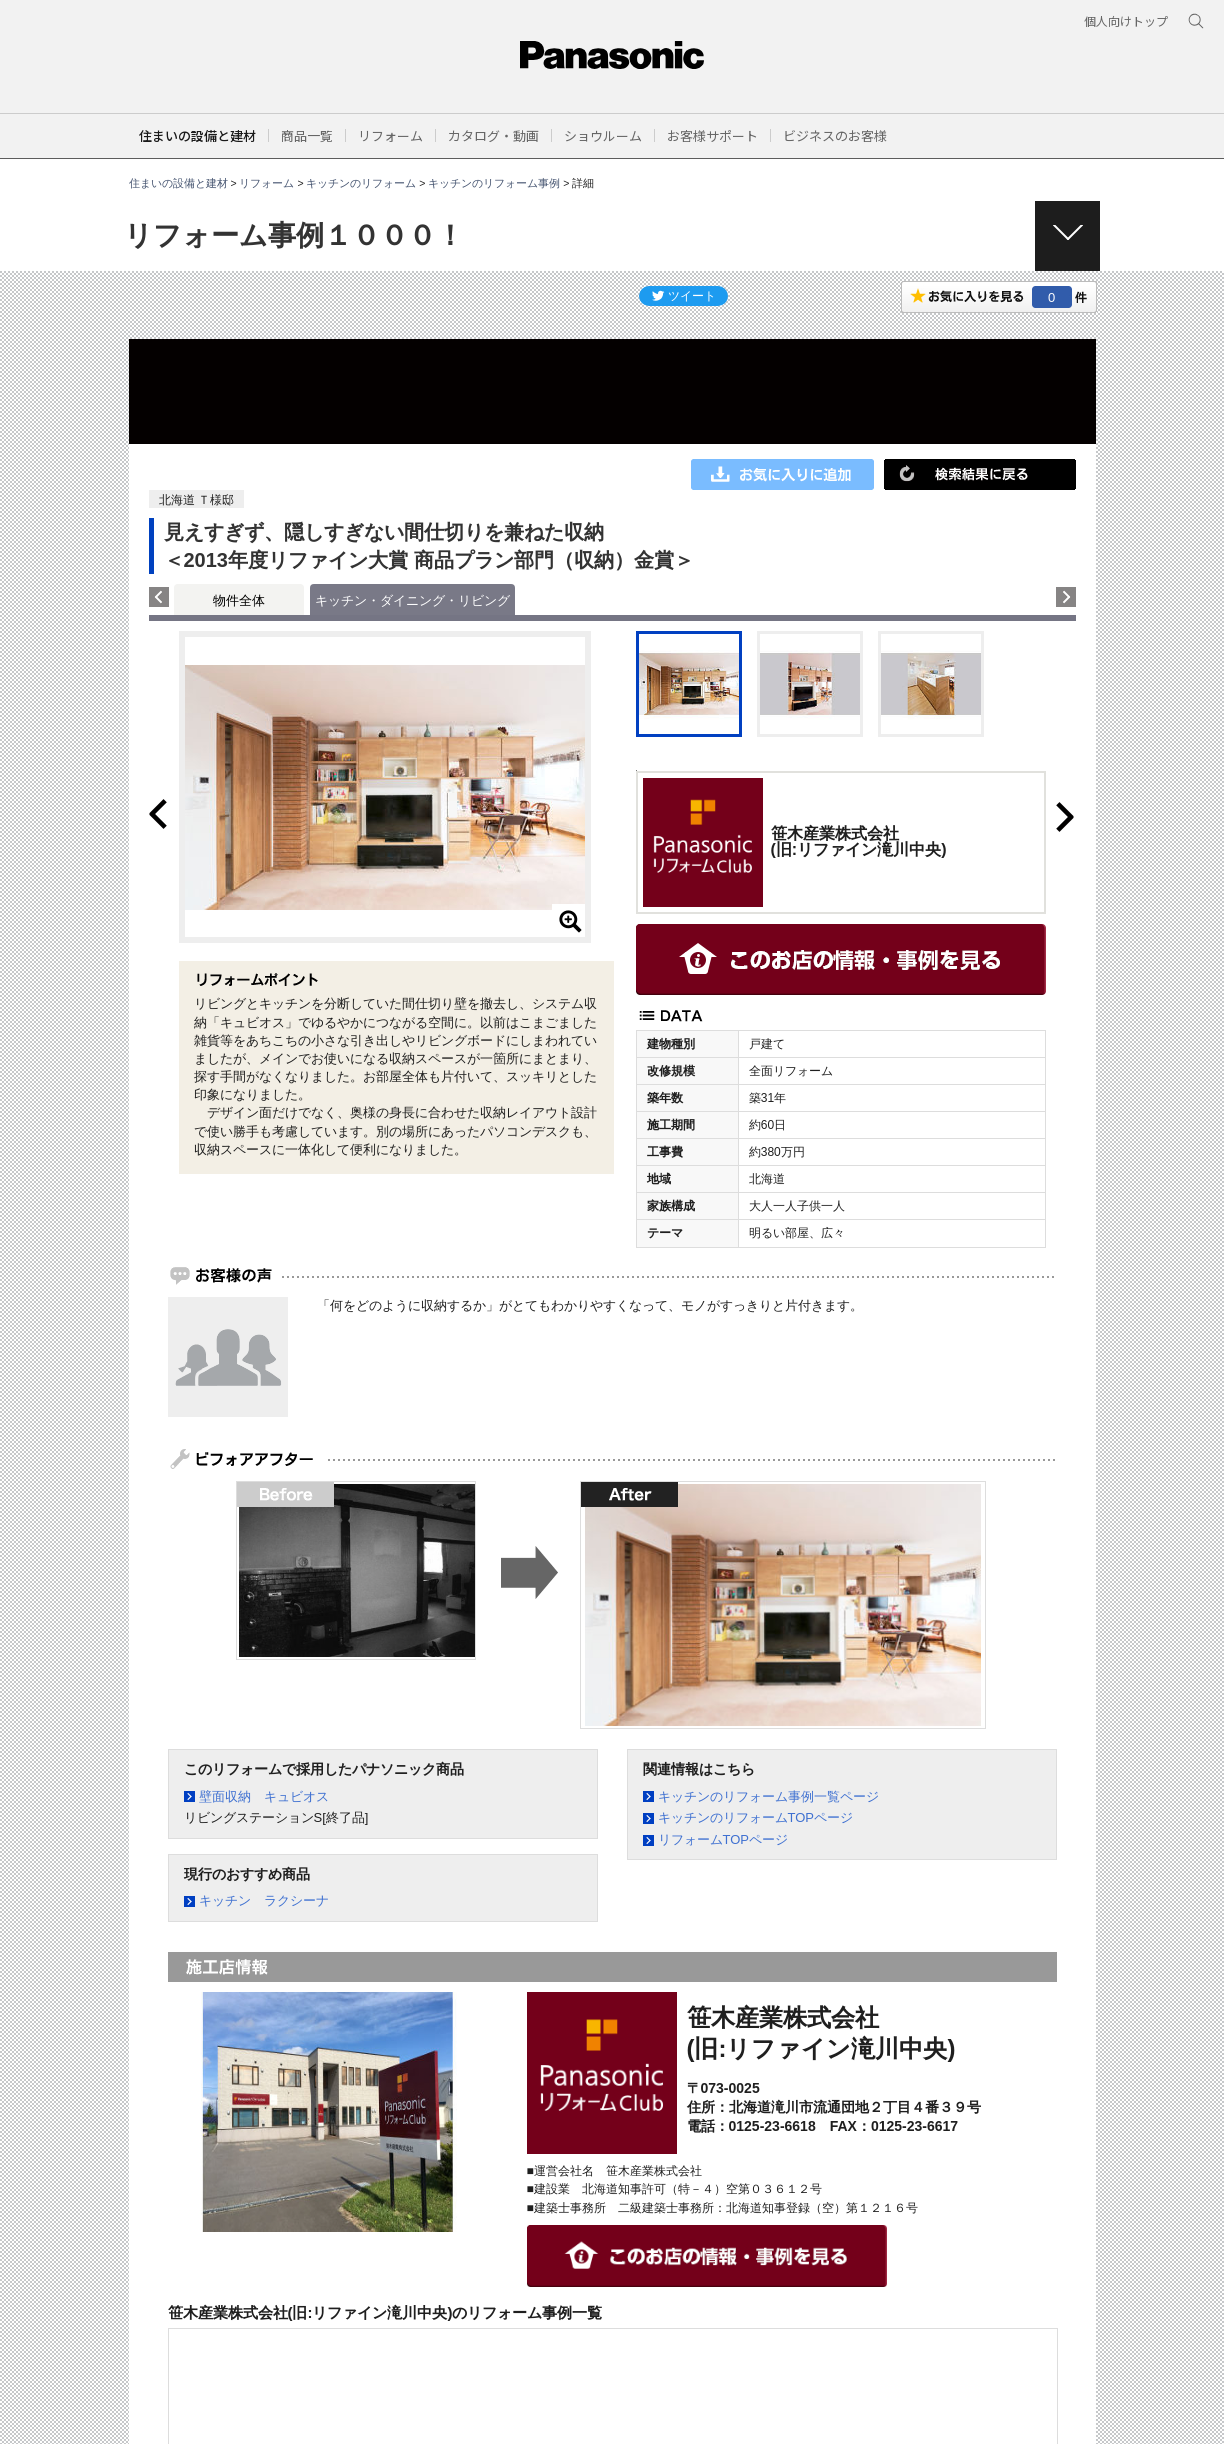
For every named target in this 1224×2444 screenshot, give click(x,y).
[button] (307, 135)
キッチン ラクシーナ (264, 1900)
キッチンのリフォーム (361, 183)
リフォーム (266, 183)
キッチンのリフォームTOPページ (756, 1817)
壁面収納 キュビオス (264, 1796)
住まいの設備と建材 (197, 135)
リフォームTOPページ (723, 1839)
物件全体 (239, 600)
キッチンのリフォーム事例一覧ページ (768, 1796)
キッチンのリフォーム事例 (494, 183)
